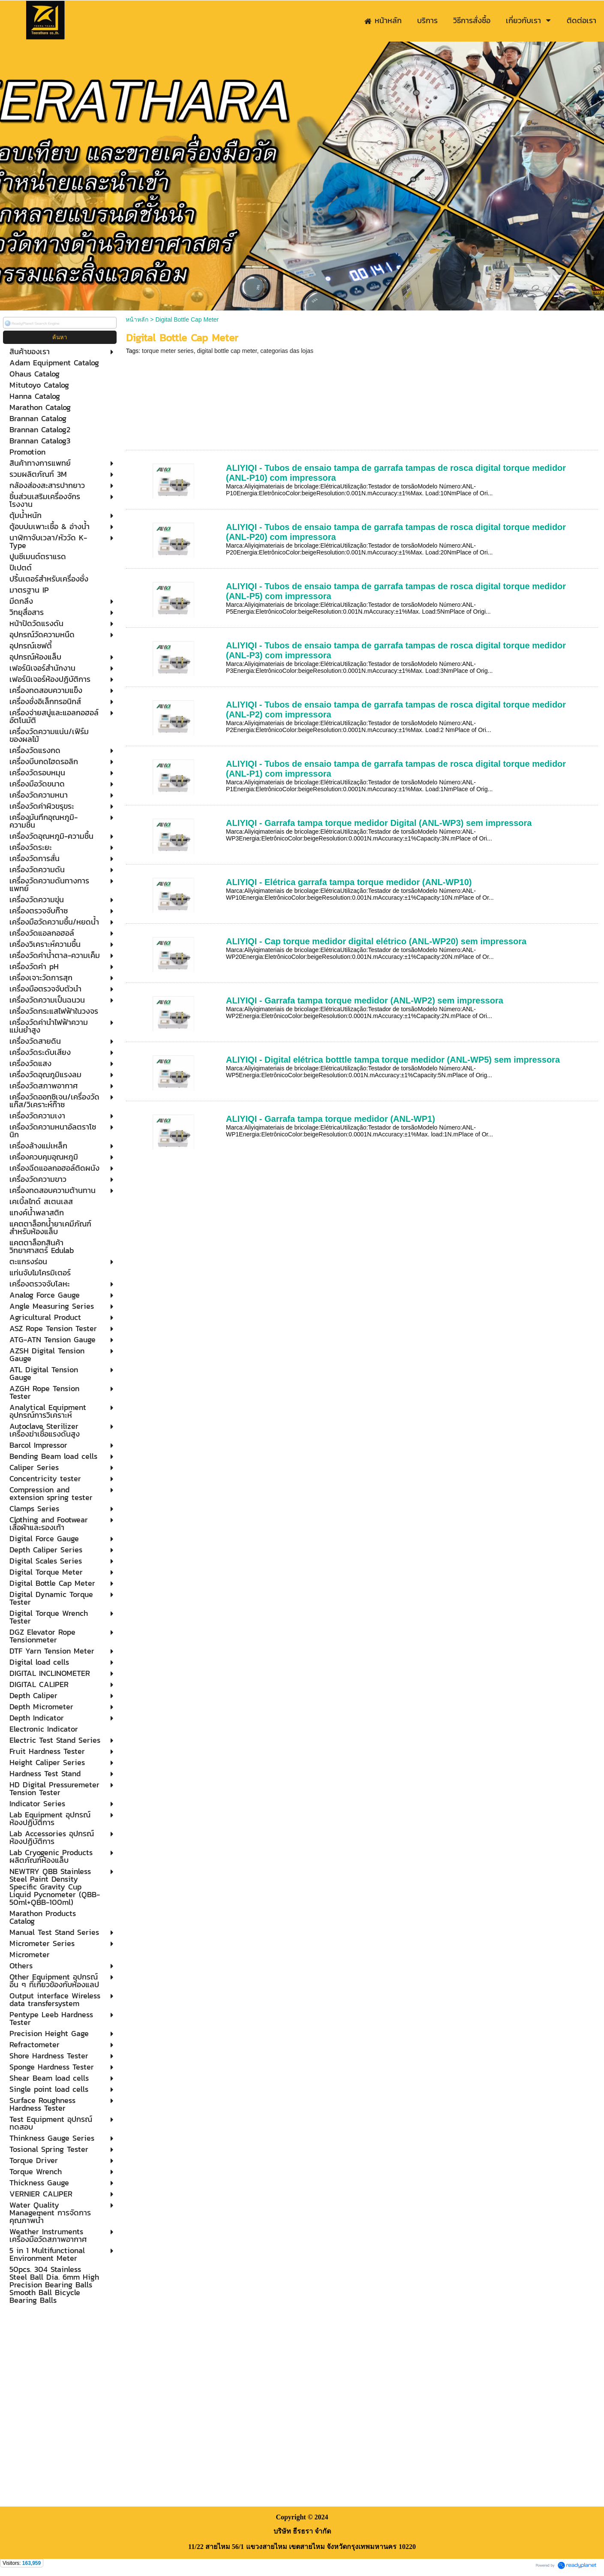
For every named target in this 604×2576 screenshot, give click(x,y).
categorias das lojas (286, 350)
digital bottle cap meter (227, 350)
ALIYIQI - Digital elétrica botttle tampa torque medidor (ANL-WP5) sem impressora (393, 1059)
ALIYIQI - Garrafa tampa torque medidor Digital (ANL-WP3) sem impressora (379, 823)
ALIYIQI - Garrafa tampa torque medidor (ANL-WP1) (330, 1119)
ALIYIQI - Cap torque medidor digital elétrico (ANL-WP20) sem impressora (376, 941)
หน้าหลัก (137, 319)
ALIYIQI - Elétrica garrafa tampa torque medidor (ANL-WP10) (349, 882)
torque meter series (168, 350)
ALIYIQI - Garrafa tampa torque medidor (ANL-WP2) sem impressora (364, 1000)
